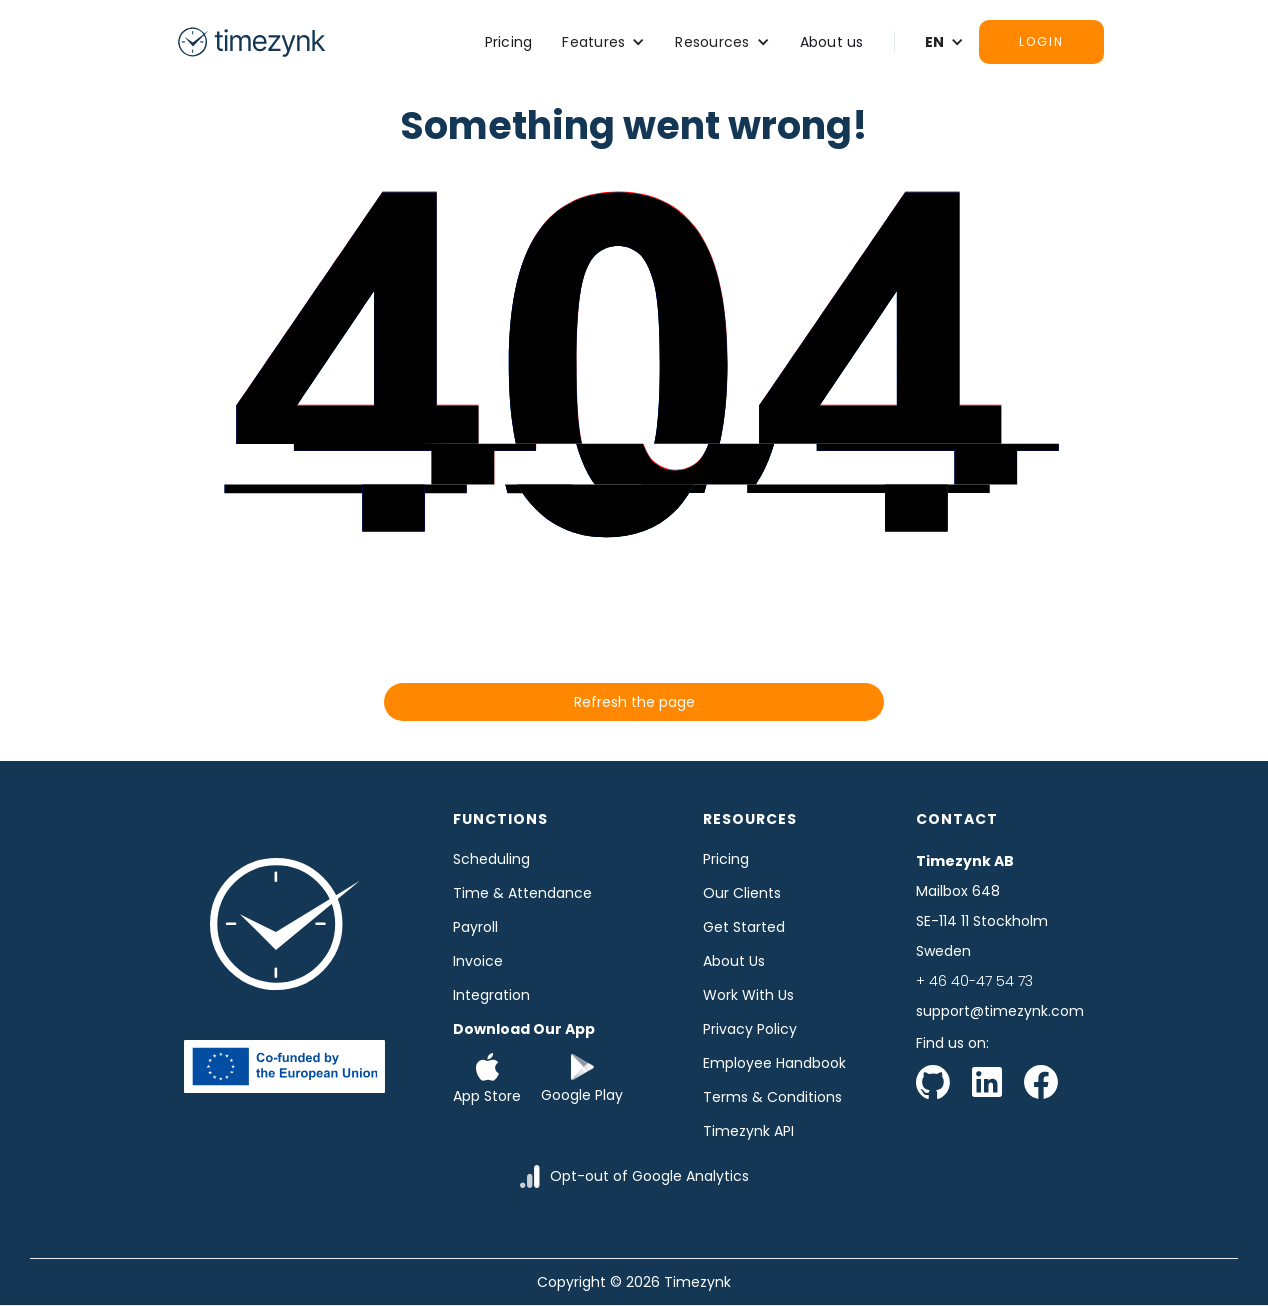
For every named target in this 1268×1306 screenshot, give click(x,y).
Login (1041, 41)
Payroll (475, 927)
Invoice (478, 961)
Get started (744, 927)
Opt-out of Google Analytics (649, 1176)
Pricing (509, 42)
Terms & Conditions (772, 1097)
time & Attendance (522, 893)
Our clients (742, 893)
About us (832, 42)
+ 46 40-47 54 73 (974, 981)
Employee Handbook (774, 1063)
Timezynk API (748, 1131)
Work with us (748, 995)
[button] (603, 42)
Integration (491, 995)
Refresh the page (634, 702)
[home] (251, 42)
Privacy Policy (750, 1029)
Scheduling (491, 859)
